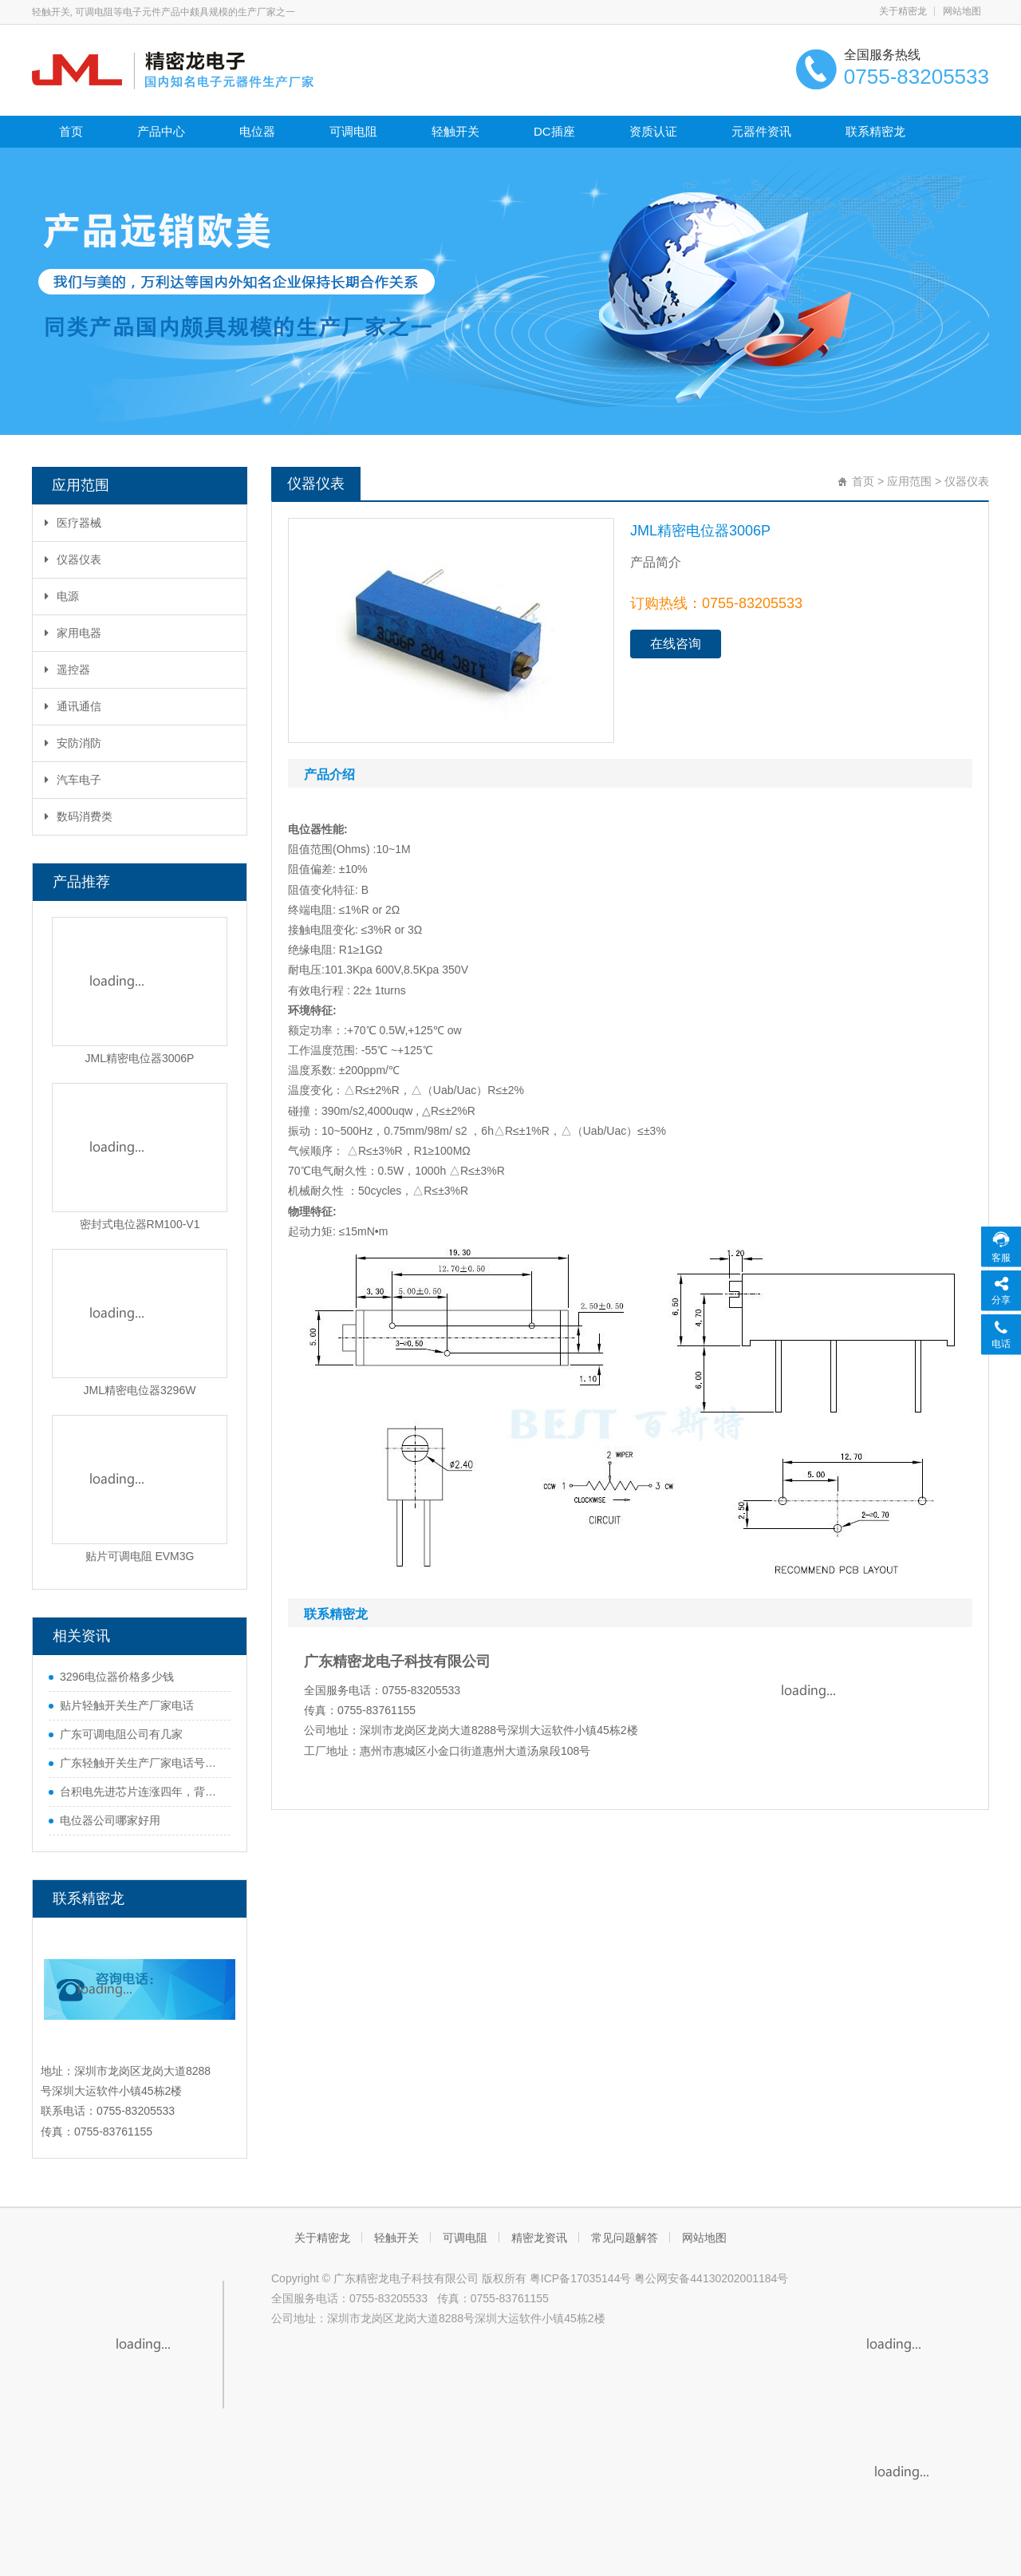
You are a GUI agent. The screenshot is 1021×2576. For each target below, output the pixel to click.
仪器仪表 (73, 559)
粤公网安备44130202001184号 (711, 2278)
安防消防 (73, 743)
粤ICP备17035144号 (581, 2278)
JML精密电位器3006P (140, 1058)
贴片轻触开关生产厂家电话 (127, 1705)
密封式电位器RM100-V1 (140, 1224)
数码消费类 (78, 816)
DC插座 (554, 131)
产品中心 (161, 131)
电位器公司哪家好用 (110, 1820)
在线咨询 (675, 643)
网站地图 (962, 11)
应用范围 (909, 481)
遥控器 (67, 669)
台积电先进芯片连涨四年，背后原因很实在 (141, 1791)
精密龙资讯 (539, 2237)
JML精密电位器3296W (140, 1390)
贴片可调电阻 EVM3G (140, 1556)
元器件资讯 (761, 131)
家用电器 (73, 632)
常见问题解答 (624, 2237)
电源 (62, 596)
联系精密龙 (875, 131)
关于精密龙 (903, 11)
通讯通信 (73, 706)
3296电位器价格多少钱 (117, 1676)
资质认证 (653, 131)
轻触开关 (455, 131)
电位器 (257, 131)
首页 (71, 131)
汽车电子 (73, 779)
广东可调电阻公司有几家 (121, 1734)
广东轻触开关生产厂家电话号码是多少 (141, 1762)
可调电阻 (353, 131)
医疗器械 (73, 522)
